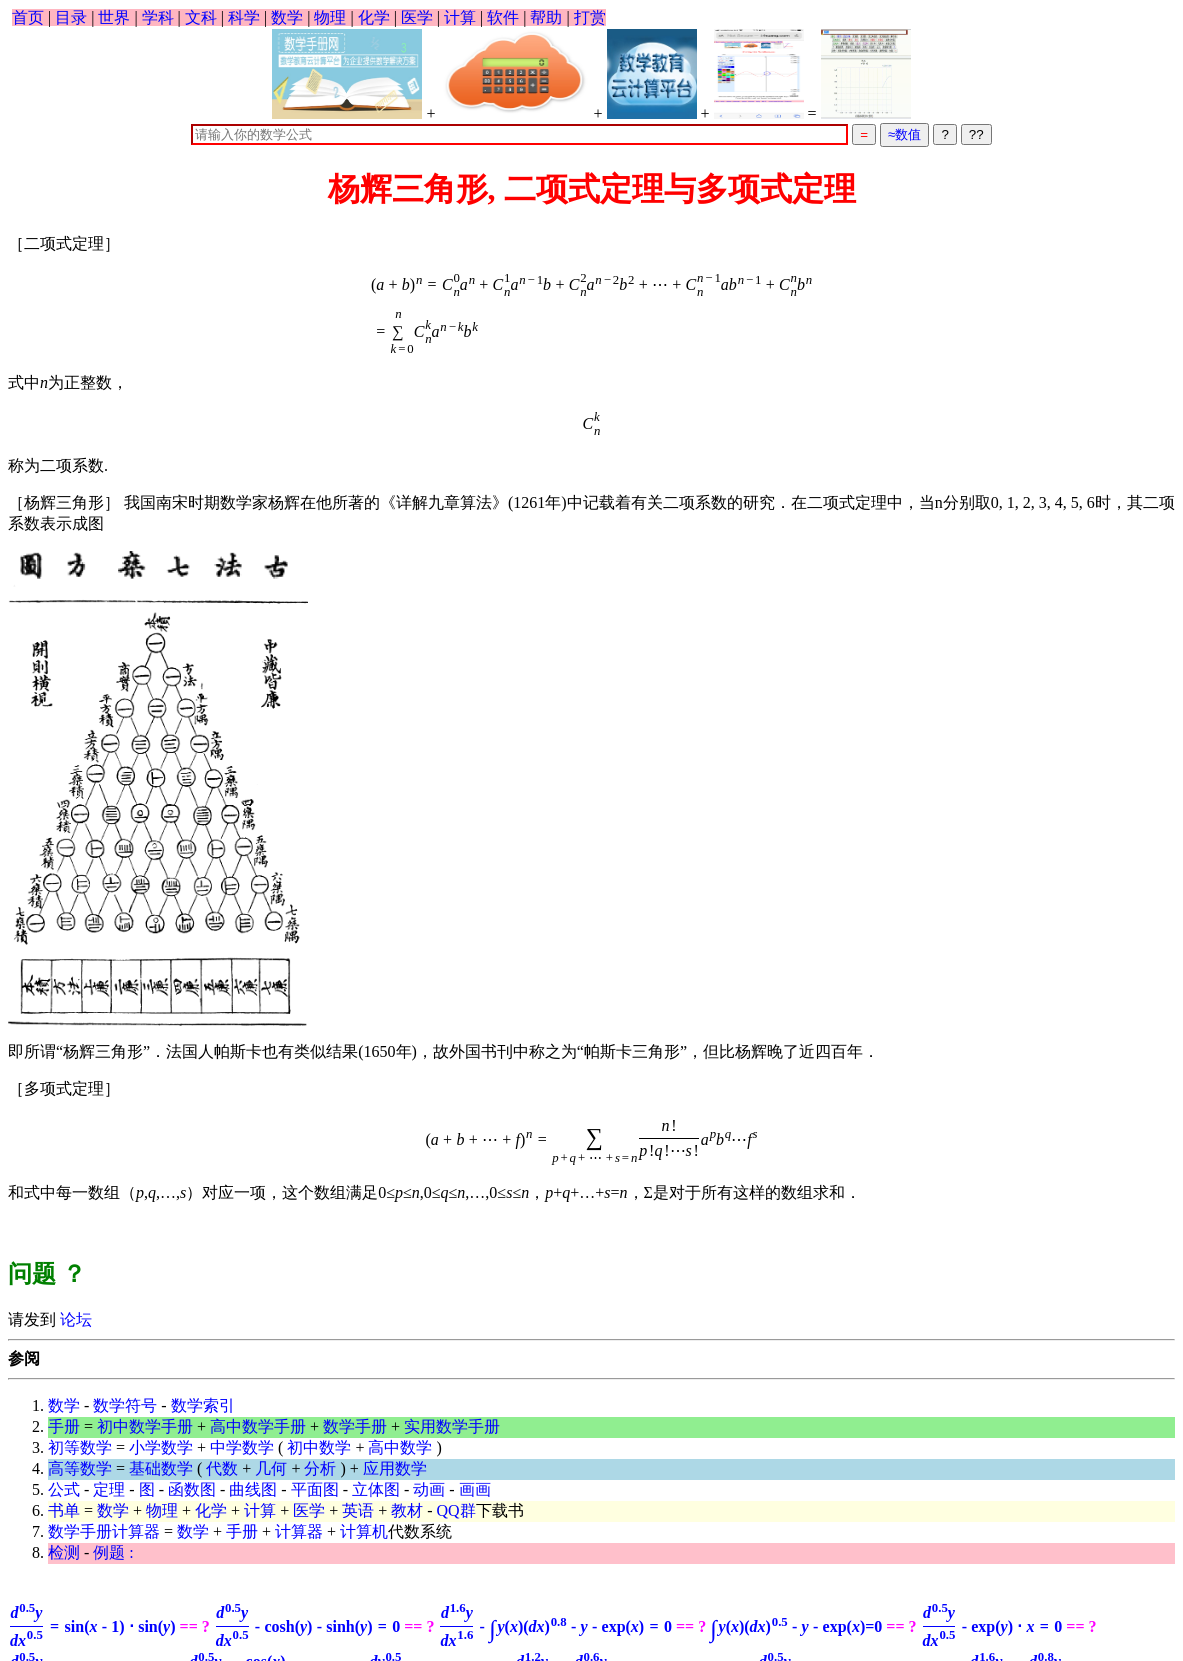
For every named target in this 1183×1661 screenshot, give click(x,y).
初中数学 (319, 1447)
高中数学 (400, 1447)
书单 (64, 1510)
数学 (287, 17)
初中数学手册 (145, 1426)
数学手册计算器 (104, 1531)
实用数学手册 (452, 1426)
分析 (320, 1468)
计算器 (299, 1531)
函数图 (192, 1489)
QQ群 (456, 1510)
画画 (475, 1489)
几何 (271, 1468)
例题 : (113, 1552)
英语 (358, 1510)
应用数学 (395, 1468)
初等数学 (80, 1447)
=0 (796, 1626)
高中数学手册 (258, 1426)
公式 (64, 1489)
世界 (114, 17)
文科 (201, 17)
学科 (158, 17)
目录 (71, 17)
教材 (407, 1510)
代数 (222, 1468)
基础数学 (161, 1468)
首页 (28, 17)
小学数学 (161, 1447)
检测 (64, 1552)
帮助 (546, 17)
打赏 (590, 17)
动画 (429, 1489)
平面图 (315, 1489)
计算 (460, 17)
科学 (244, 17)
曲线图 (253, 1489)
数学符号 (125, 1405)
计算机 (364, 1531)
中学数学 (242, 1447)
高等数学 (80, 1468)
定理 (109, 1489)
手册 (64, 1426)
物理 (330, 17)
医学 (417, 17)
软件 (503, 17)
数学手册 (355, 1426)
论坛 (74, 1319)
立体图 (376, 1489)
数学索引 (203, 1405)
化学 (374, 17)
